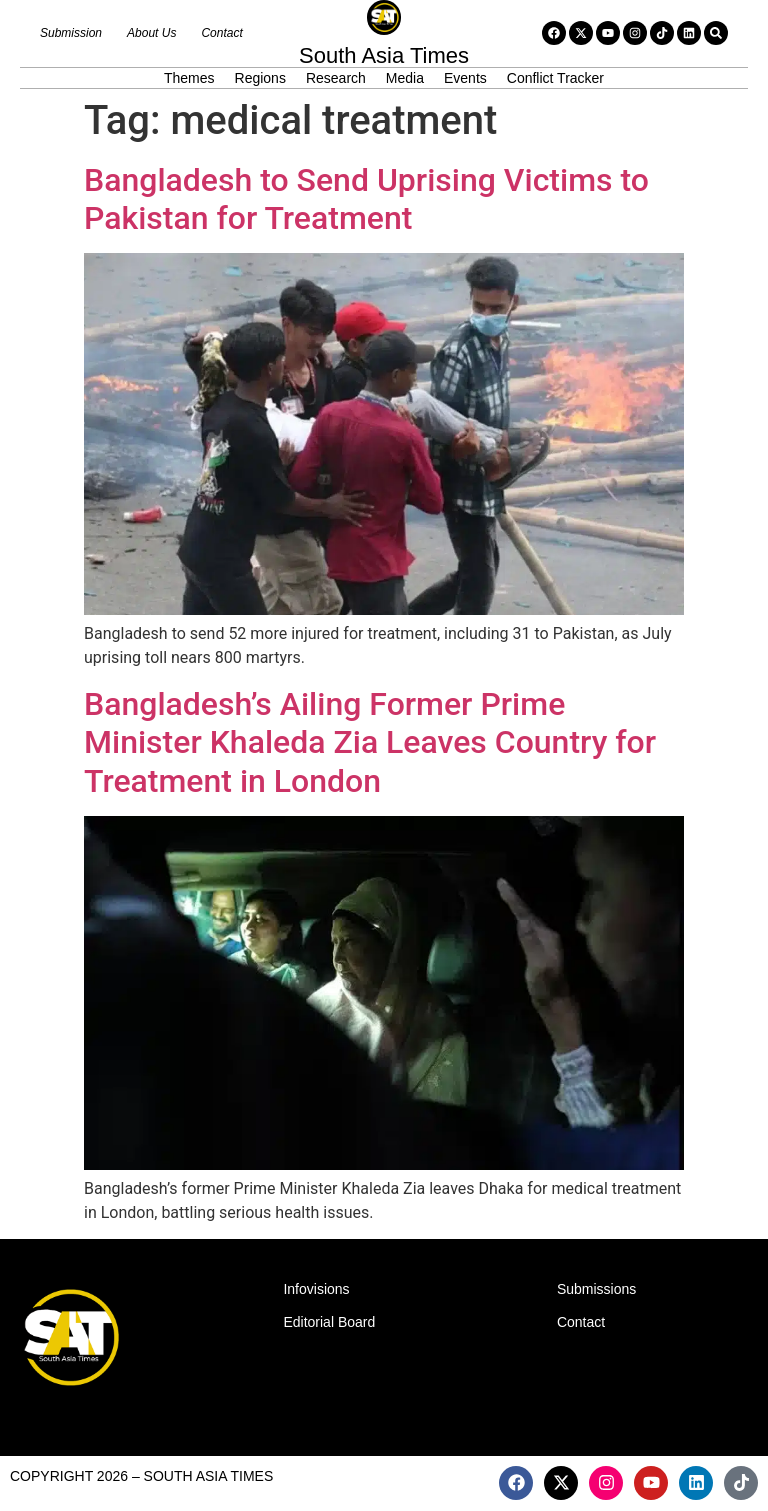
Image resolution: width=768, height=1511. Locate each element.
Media (405, 78)
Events (465, 78)
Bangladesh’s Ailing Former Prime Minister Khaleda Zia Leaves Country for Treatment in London (370, 742)
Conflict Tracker (555, 78)
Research (336, 78)
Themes (189, 78)
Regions (260, 78)
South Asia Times (384, 55)
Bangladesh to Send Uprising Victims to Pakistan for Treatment (366, 199)
